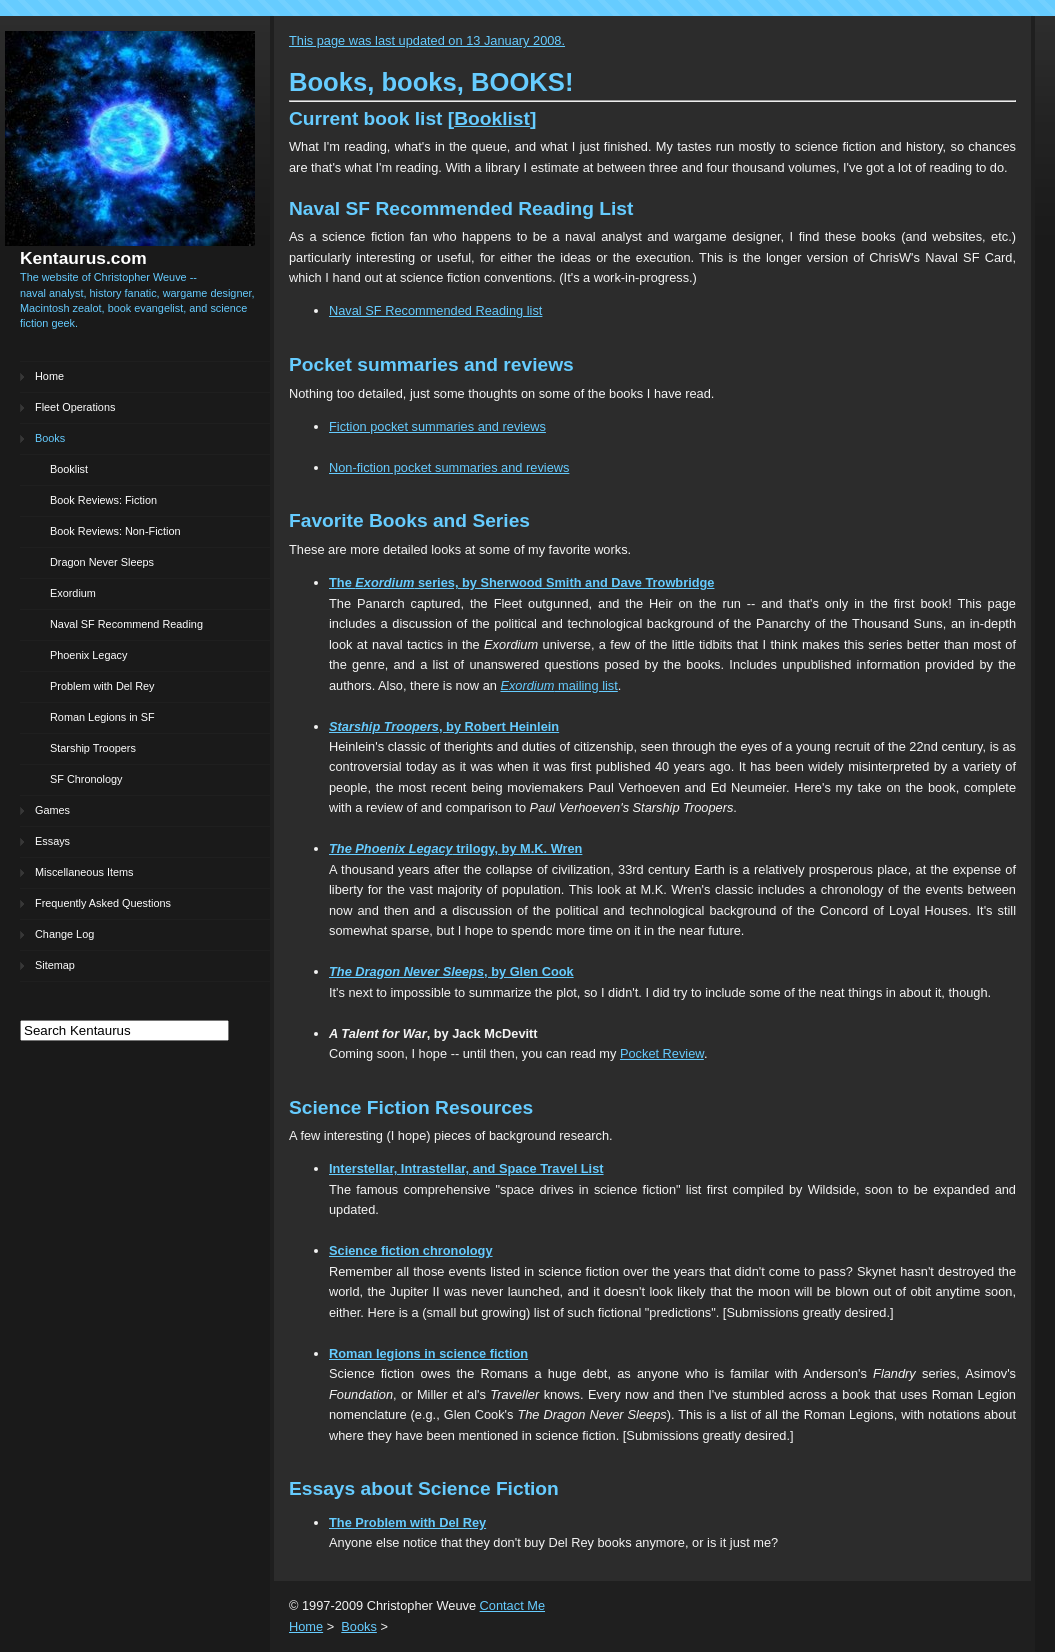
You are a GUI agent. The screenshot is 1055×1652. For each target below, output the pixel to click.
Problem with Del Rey (102, 686)
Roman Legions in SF (102, 717)
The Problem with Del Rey (407, 1522)
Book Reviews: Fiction (103, 500)
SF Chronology (86, 779)
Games (52, 810)
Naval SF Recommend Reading (126, 624)
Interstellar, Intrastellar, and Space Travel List (466, 1168)
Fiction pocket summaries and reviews (437, 426)
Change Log (64, 934)
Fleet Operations (75, 407)
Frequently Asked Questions (103, 903)
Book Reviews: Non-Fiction (115, 531)
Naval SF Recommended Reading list (435, 310)
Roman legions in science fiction (428, 1353)
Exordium (73, 593)
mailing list (558, 685)
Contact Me (512, 1605)
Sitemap (55, 965)
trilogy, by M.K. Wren (455, 848)
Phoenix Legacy (88, 655)
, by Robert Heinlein (444, 726)
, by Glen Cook (451, 971)
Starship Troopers (93, 748)
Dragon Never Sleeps (102, 562)
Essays (52, 841)
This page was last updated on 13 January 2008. (427, 40)
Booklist (69, 469)
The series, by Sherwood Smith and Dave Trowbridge (521, 582)
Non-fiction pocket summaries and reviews (449, 467)
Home (49, 376)
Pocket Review (662, 1053)
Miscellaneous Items (84, 872)
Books (50, 438)
